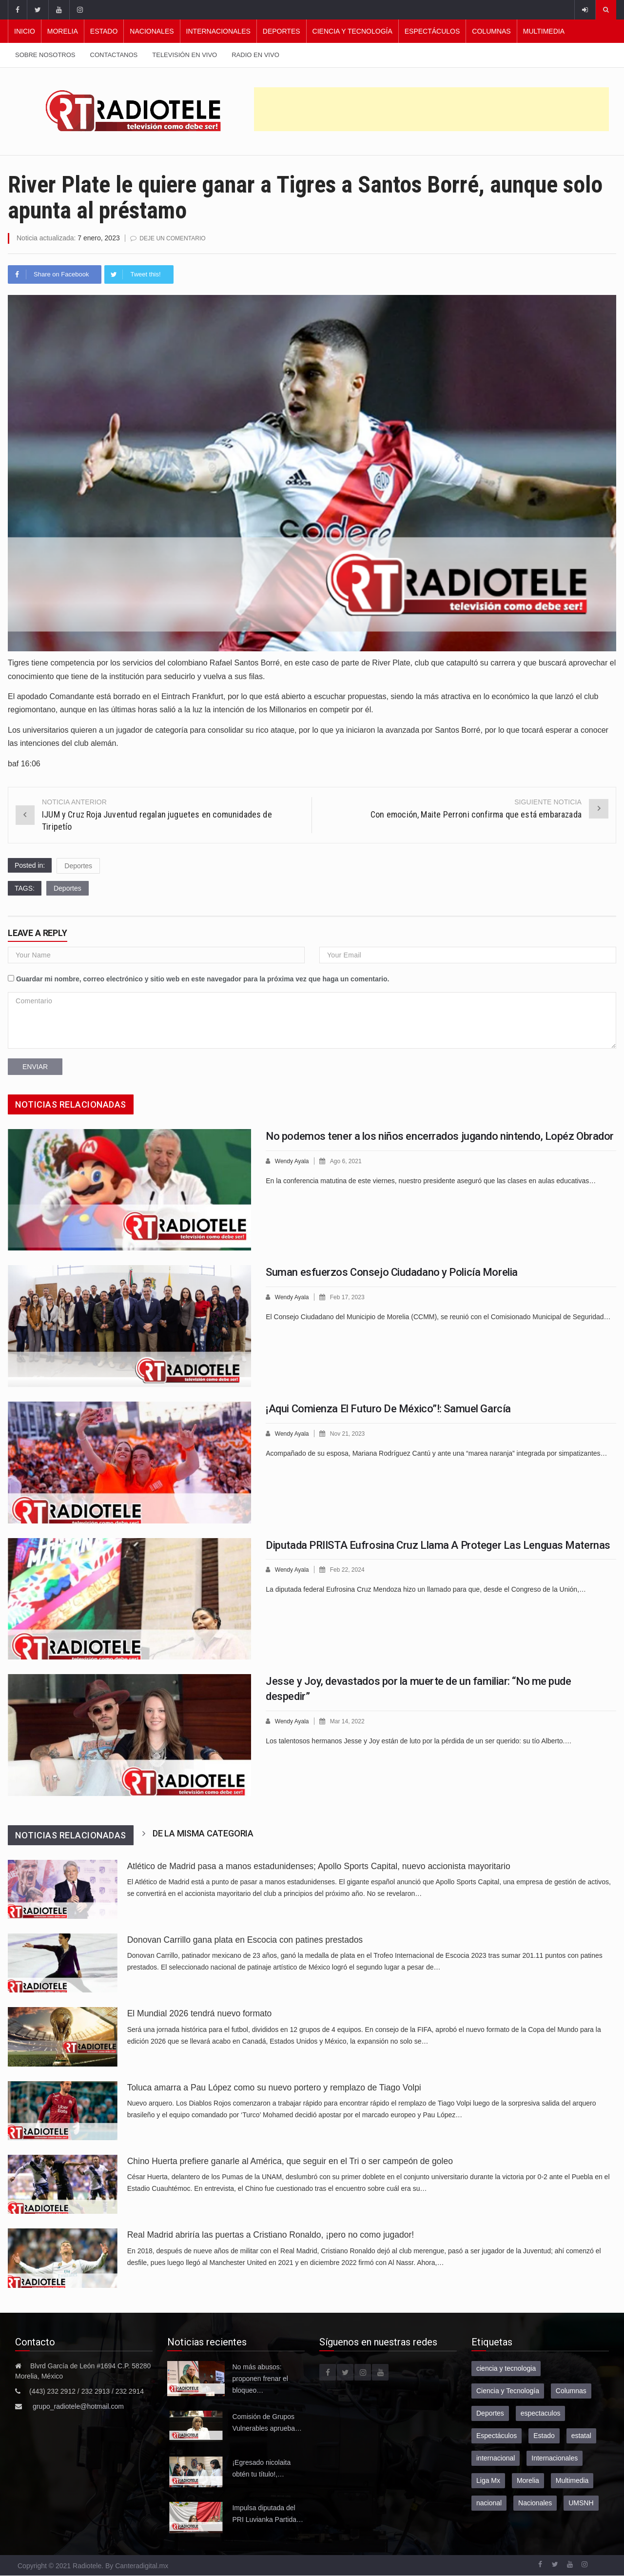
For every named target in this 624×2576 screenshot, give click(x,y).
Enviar (35, 1066)
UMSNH (580, 2502)
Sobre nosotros (45, 55)
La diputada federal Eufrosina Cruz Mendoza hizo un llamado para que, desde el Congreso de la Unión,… (426, 1588)
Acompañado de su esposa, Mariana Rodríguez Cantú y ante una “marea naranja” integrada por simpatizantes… (436, 1452)
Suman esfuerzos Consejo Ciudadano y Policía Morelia (392, 1272)
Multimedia (544, 31)
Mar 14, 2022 (351, 1720)
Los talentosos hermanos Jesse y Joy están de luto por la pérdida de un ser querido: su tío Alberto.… (418, 1740)
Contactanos (114, 55)
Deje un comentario (175, 238)
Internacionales (218, 31)
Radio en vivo (255, 55)
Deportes (281, 31)
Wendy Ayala (293, 1160)
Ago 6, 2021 (349, 1160)
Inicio (24, 31)
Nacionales (152, 31)
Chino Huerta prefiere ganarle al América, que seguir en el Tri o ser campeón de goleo (290, 2161)
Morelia (62, 31)
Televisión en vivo (184, 55)
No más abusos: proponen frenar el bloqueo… (260, 2378)
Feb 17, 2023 (351, 1296)
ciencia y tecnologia (506, 2368)
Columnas (491, 31)
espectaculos (541, 2413)
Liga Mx (488, 2480)
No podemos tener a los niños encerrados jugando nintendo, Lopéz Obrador (440, 1136)
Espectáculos (432, 31)
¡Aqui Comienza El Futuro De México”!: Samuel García (388, 1408)
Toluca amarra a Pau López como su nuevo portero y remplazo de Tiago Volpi (274, 2087)
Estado (104, 31)
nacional (489, 2502)
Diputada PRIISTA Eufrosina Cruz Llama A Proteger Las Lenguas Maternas (438, 1545)
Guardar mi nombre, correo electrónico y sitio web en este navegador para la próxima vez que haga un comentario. (203, 978)
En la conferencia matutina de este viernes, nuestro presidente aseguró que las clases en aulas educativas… (431, 1180)
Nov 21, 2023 (351, 1433)
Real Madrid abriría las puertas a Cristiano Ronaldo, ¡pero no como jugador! (270, 2234)
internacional (495, 2457)
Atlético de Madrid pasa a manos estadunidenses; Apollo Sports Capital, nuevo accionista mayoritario (318, 1866)
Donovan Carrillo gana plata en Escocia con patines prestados (245, 1939)
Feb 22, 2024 (351, 1569)
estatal (581, 2435)
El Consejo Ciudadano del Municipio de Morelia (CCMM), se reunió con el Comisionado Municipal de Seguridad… (438, 1316)
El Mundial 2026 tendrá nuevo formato (199, 2013)
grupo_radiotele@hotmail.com (78, 2406)
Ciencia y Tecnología (352, 31)
